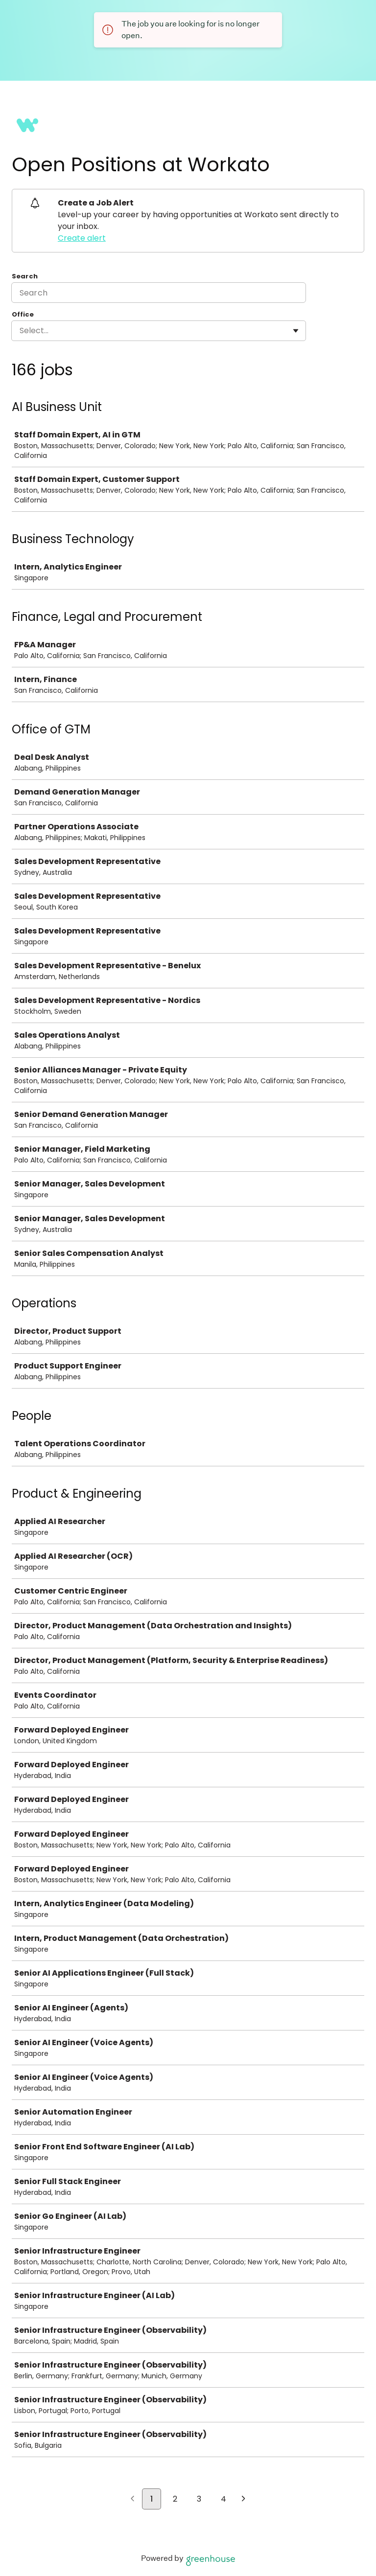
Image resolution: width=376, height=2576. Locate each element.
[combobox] (21, 330)
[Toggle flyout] (296, 331)
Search (25, 276)
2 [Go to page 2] (175, 2499)
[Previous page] (132, 2500)
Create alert (82, 238)
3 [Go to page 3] (199, 2499)
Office (23, 314)
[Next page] (243, 2500)
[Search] (159, 292)
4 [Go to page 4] (223, 2499)
